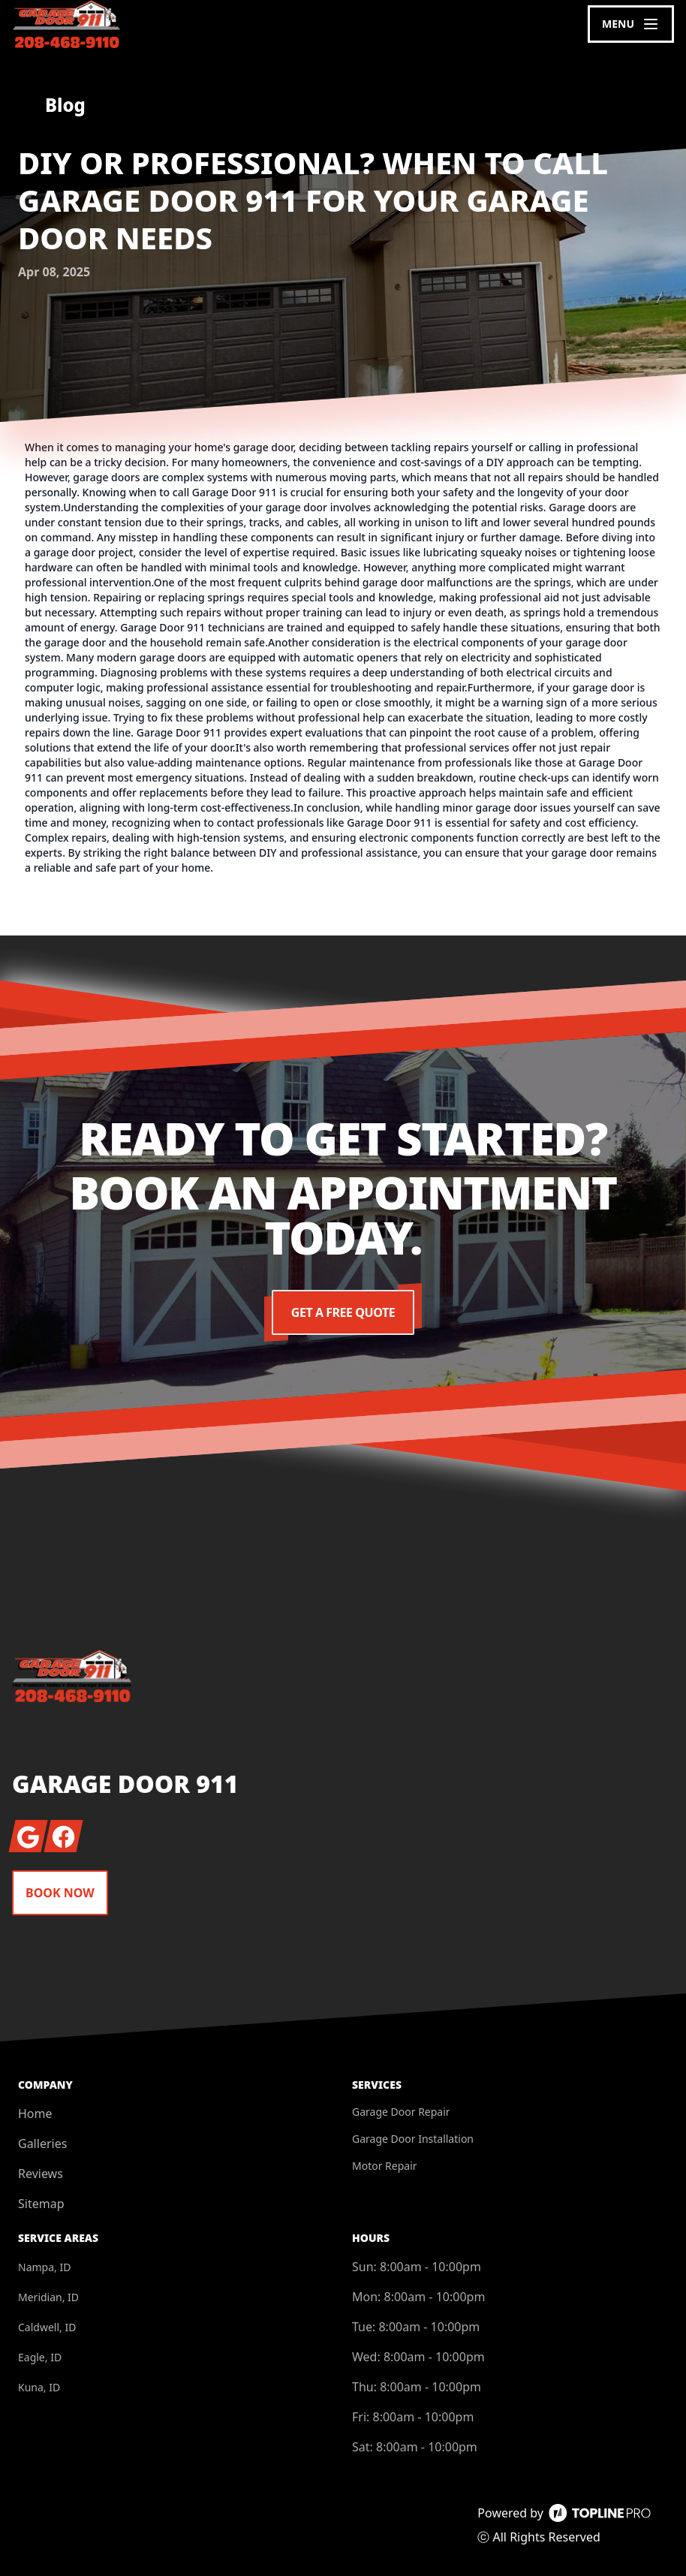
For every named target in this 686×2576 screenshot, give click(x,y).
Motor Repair (384, 2166)
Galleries (42, 2143)
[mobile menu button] (631, 24)
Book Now (60, 1893)
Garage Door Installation (413, 2139)
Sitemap (41, 2203)
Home (35, 2113)
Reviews (40, 2173)
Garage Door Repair (401, 2111)
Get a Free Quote (343, 1312)
